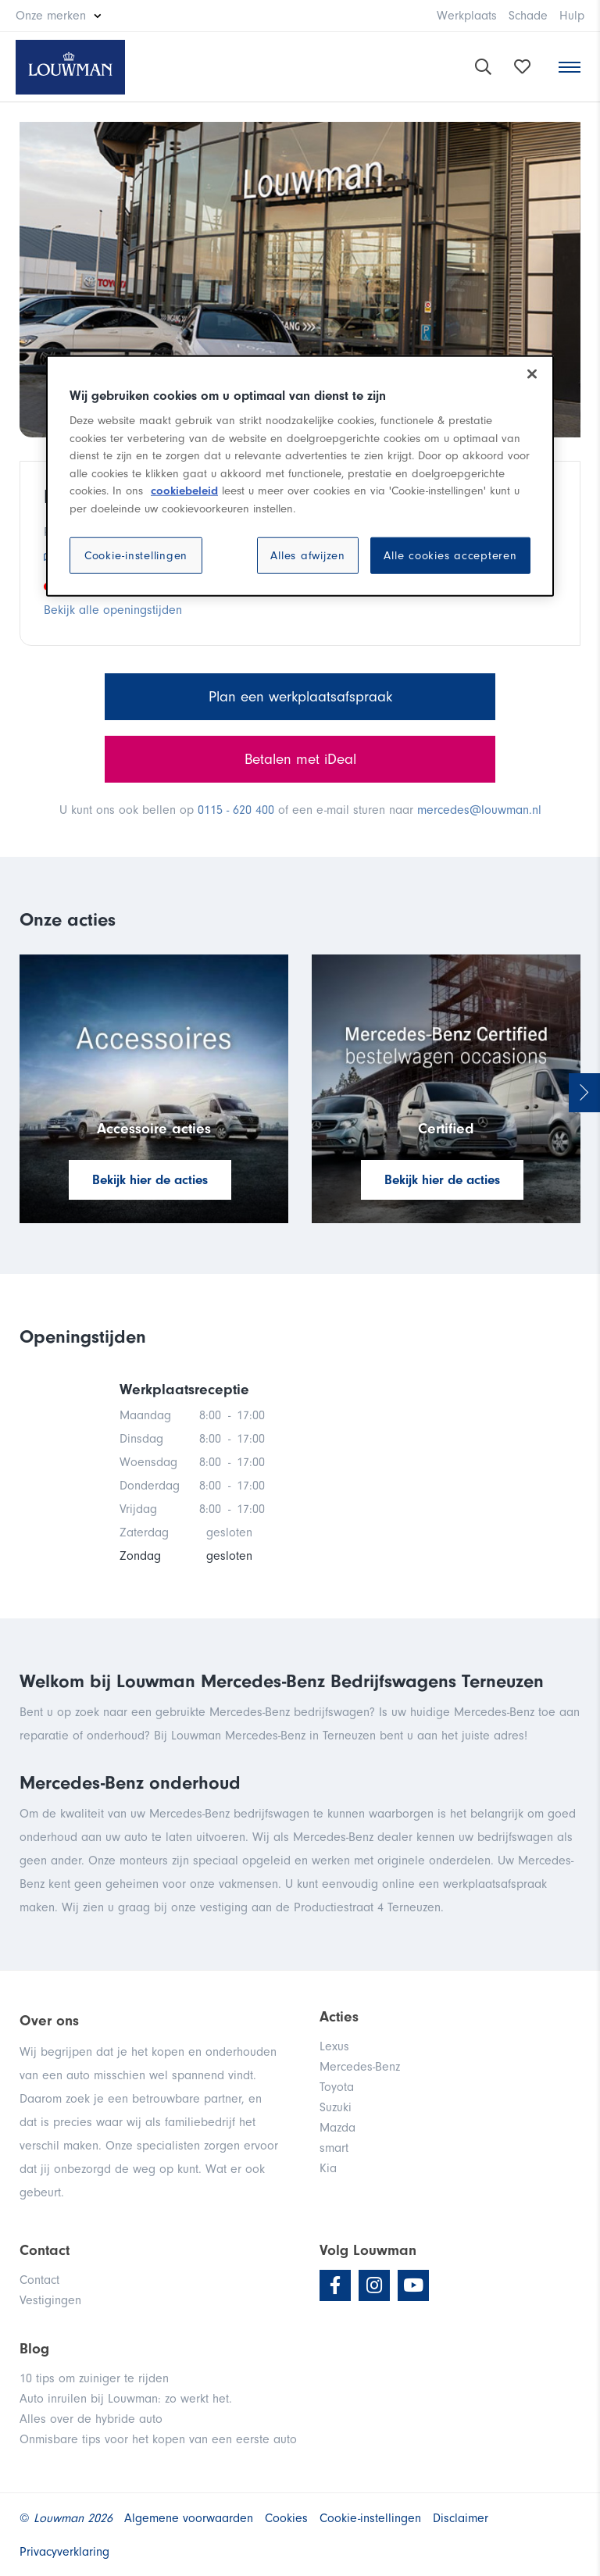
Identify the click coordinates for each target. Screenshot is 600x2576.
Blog (34, 2348)
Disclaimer (460, 2518)
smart (334, 2148)
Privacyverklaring (64, 2552)
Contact (39, 2280)
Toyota (337, 2087)
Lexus (334, 2046)
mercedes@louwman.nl (479, 810)
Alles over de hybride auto (91, 2419)
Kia (328, 2168)
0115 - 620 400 (236, 810)
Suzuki (336, 2107)
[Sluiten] (532, 373)
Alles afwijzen (307, 555)
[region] (300, 476)
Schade (528, 16)
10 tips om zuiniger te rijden (94, 2378)
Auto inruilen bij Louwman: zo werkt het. (126, 2399)
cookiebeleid (184, 491)
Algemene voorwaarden (188, 2518)
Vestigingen (50, 2300)
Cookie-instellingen (136, 555)
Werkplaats (467, 16)
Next (584, 1092)
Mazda (337, 2128)
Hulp (571, 16)
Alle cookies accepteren (450, 555)
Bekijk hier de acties (150, 1179)
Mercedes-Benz (360, 2067)
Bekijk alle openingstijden (113, 610)
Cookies (286, 2518)
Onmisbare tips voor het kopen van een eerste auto (158, 2439)
